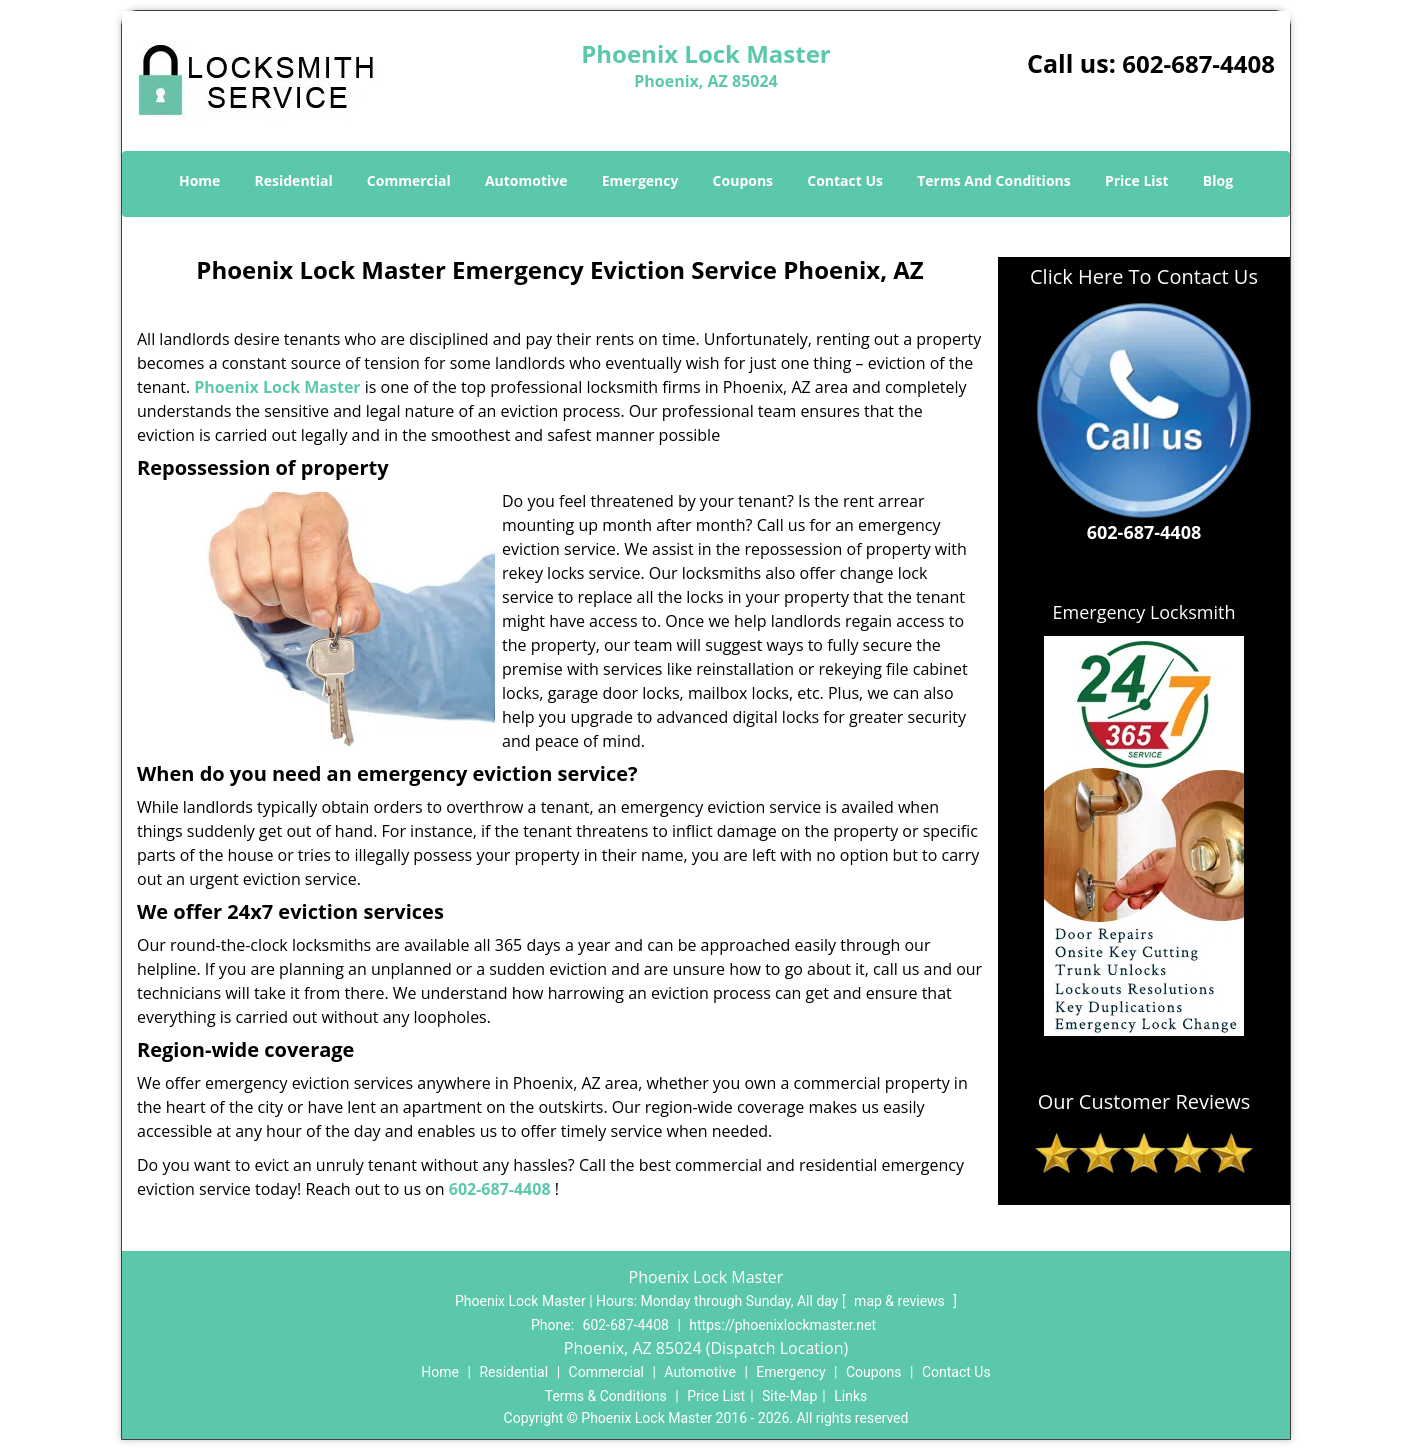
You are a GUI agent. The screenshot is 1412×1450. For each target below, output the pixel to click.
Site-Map (789, 1396)
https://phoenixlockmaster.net (782, 1325)
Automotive (526, 180)
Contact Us (845, 180)
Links (850, 1396)
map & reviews (901, 1301)
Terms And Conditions (994, 180)
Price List (1137, 180)
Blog (1218, 180)
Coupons (743, 180)
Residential (294, 180)
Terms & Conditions (606, 1396)
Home (199, 180)
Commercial (409, 180)
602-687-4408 (1198, 63)
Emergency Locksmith (1144, 612)
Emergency (640, 180)
